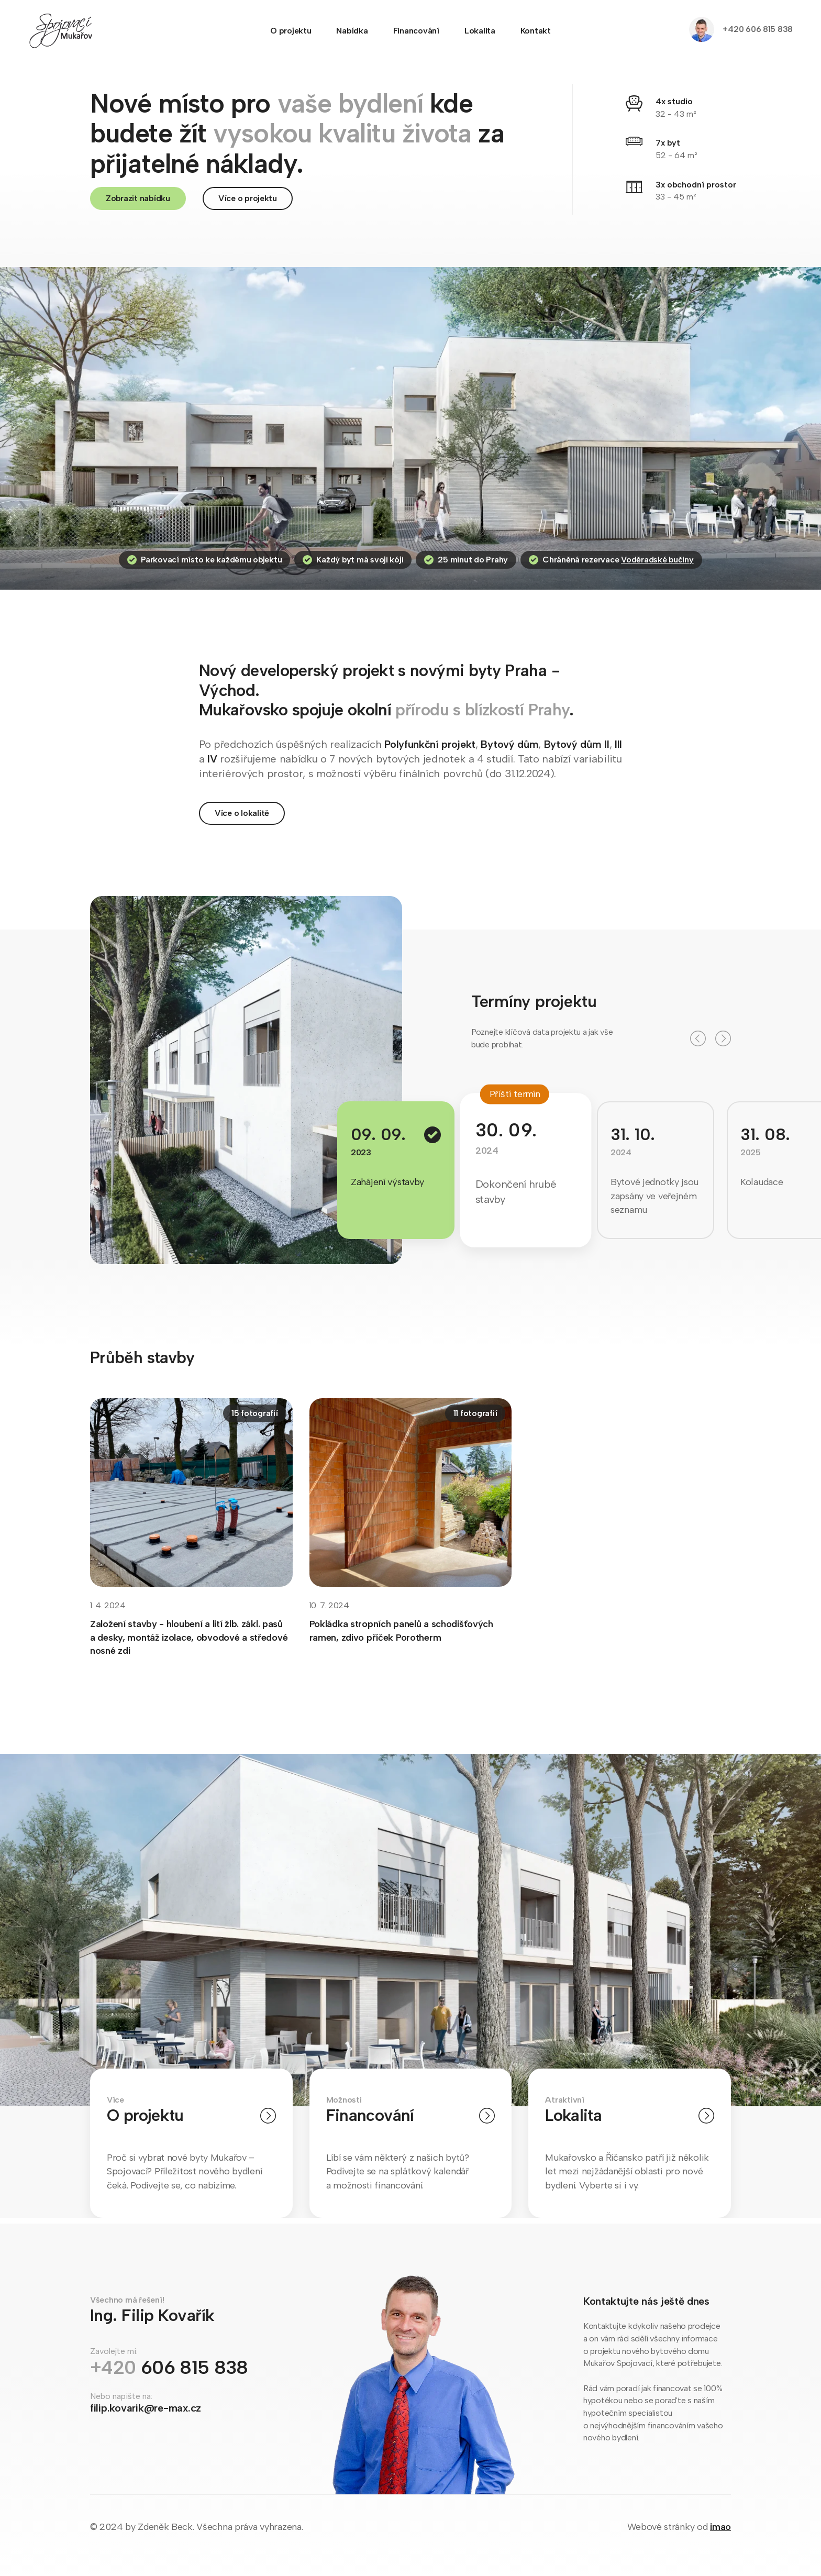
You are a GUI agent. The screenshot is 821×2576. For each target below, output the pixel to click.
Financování (416, 31)
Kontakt (535, 31)
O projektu (290, 31)
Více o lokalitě (242, 815)
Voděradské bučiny (657, 562)
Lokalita (479, 31)
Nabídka (352, 31)
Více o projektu (247, 198)
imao (720, 2527)
